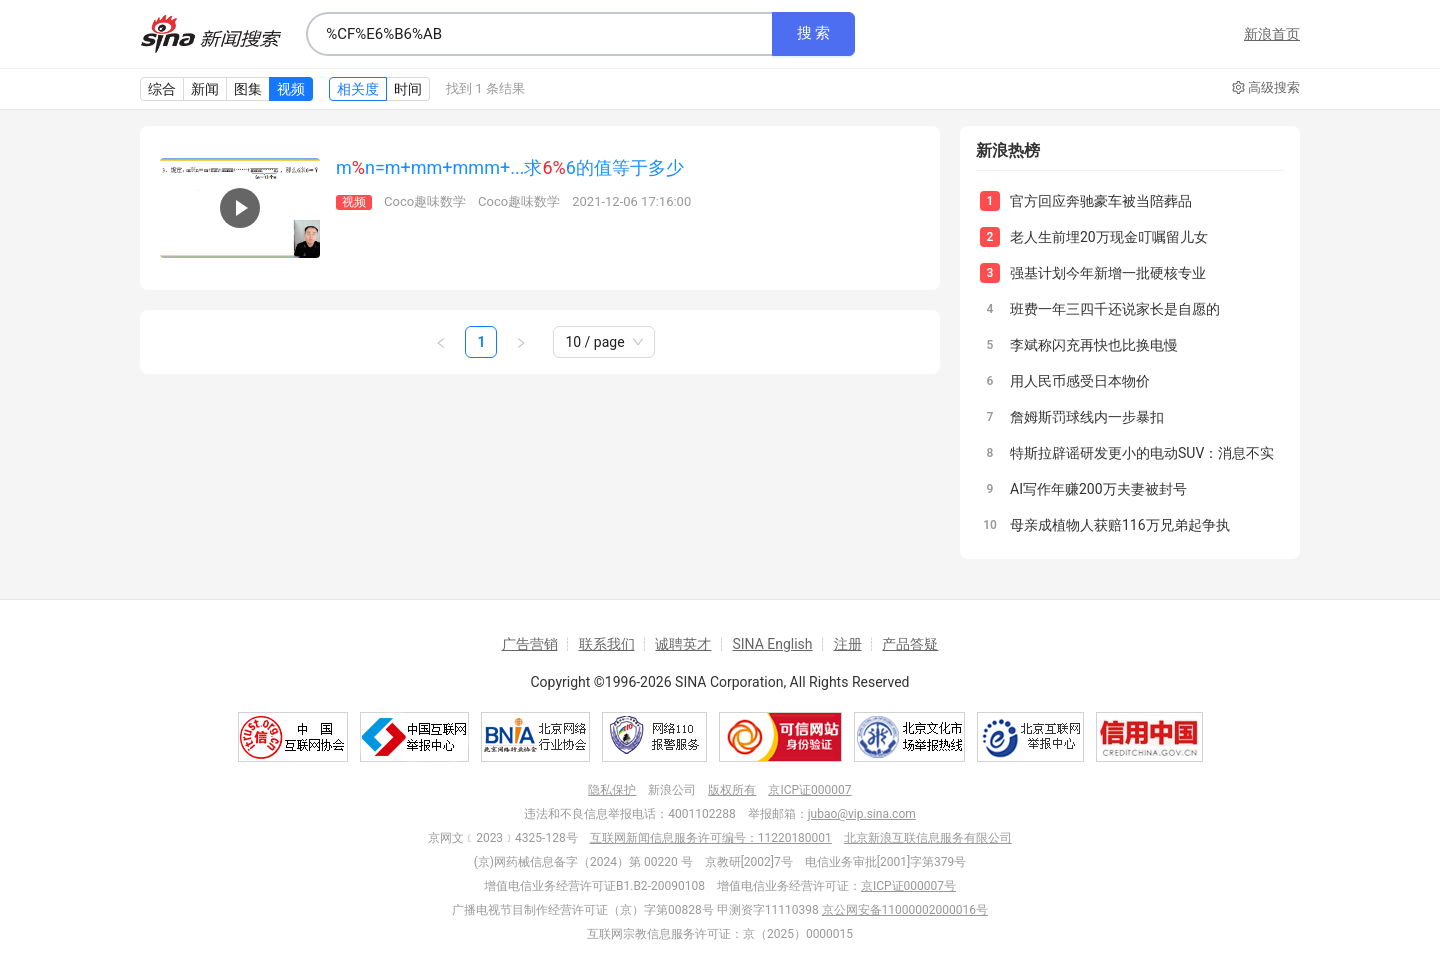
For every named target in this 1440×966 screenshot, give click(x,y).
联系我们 (607, 644)
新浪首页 (1272, 34)
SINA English (772, 644)
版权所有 (732, 790)
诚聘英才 (683, 644)
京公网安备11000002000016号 (905, 910)
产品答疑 (910, 644)
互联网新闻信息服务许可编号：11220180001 (711, 838)
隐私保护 (612, 790)
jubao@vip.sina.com (862, 814)
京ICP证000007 (809, 790)
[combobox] (539, 34)
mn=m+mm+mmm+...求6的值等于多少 (510, 167)
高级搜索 (1266, 88)
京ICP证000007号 (908, 886)
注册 (848, 644)
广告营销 (530, 644)
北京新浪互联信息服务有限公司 (928, 838)
